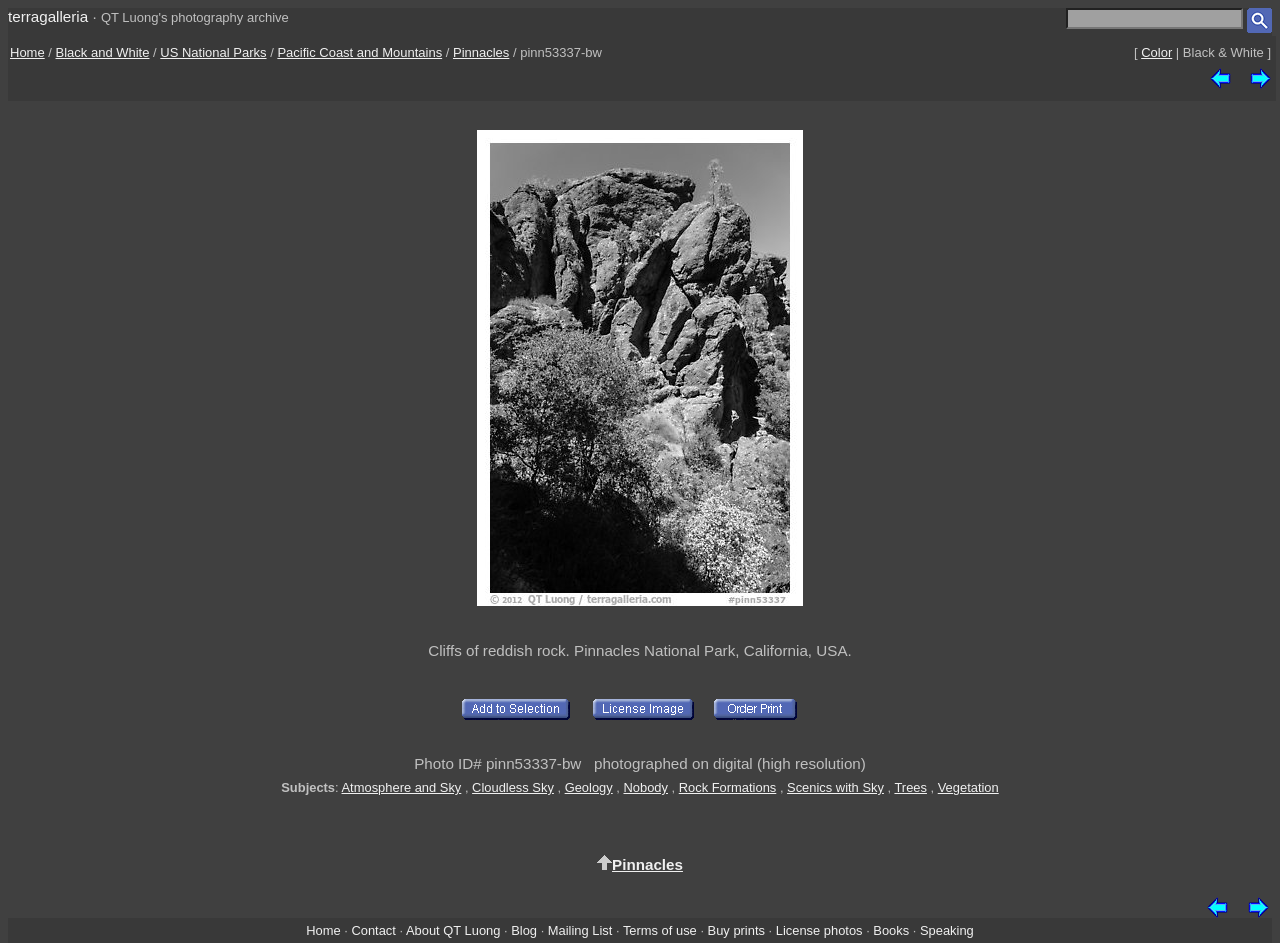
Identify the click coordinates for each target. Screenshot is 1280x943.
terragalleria (48, 16)
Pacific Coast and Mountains (359, 52)
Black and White (103, 52)
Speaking (947, 930)
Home (27, 52)
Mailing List (580, 930)
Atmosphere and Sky (402, 787)
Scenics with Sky (835, 787)
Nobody (645, 787)
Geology (589, 787)
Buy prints (736, 930)
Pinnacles (481, 52)
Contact (373, 930)
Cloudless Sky (513, 787)
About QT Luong (453, 930)
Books (891, 930)
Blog (524, 930)
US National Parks (213, 52)
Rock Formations (728, 787)
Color (1156, 52)
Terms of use (660, 930)
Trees (910, 787)
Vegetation (968, 787)
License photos (819, 930)
